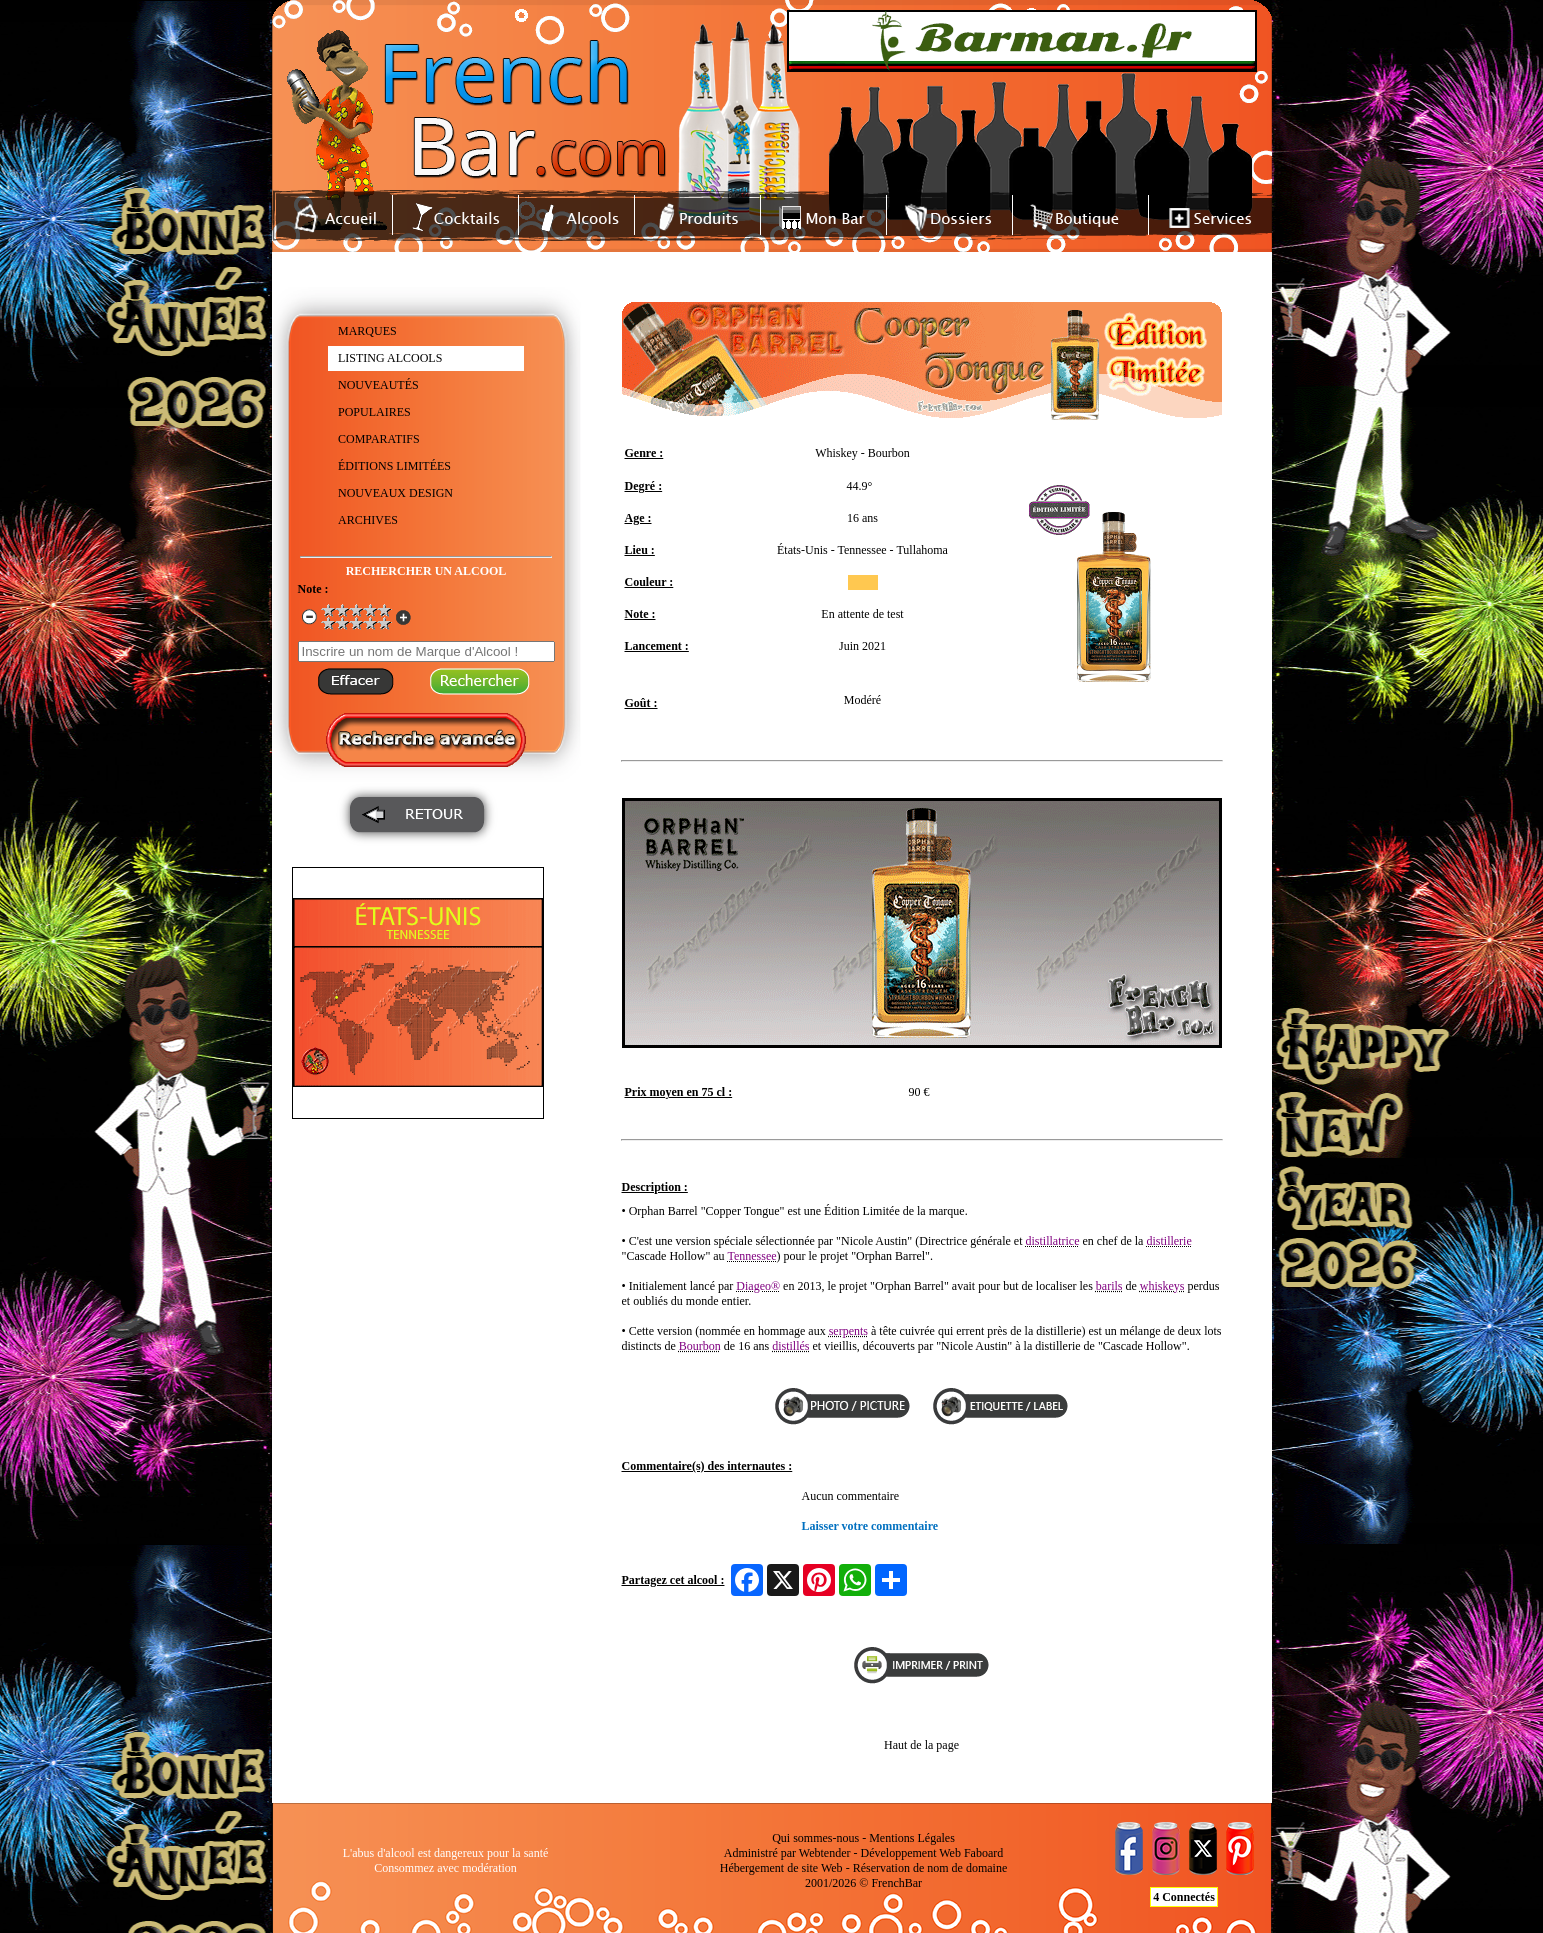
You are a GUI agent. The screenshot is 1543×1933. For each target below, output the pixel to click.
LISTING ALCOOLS (390, 358)
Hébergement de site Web (781, 1868)
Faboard (983, 1853)
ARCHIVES (368, 520)
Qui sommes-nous (815, 1838)
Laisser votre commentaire (870, 1526)
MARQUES (367, 331)
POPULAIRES (374, 412)
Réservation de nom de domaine (930, 1868)
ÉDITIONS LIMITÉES (394, 466)
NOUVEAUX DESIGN (395, 493)
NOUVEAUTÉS (378, 385)
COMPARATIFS (379, 439)
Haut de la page (921, 1745)
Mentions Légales (912, 1838)
